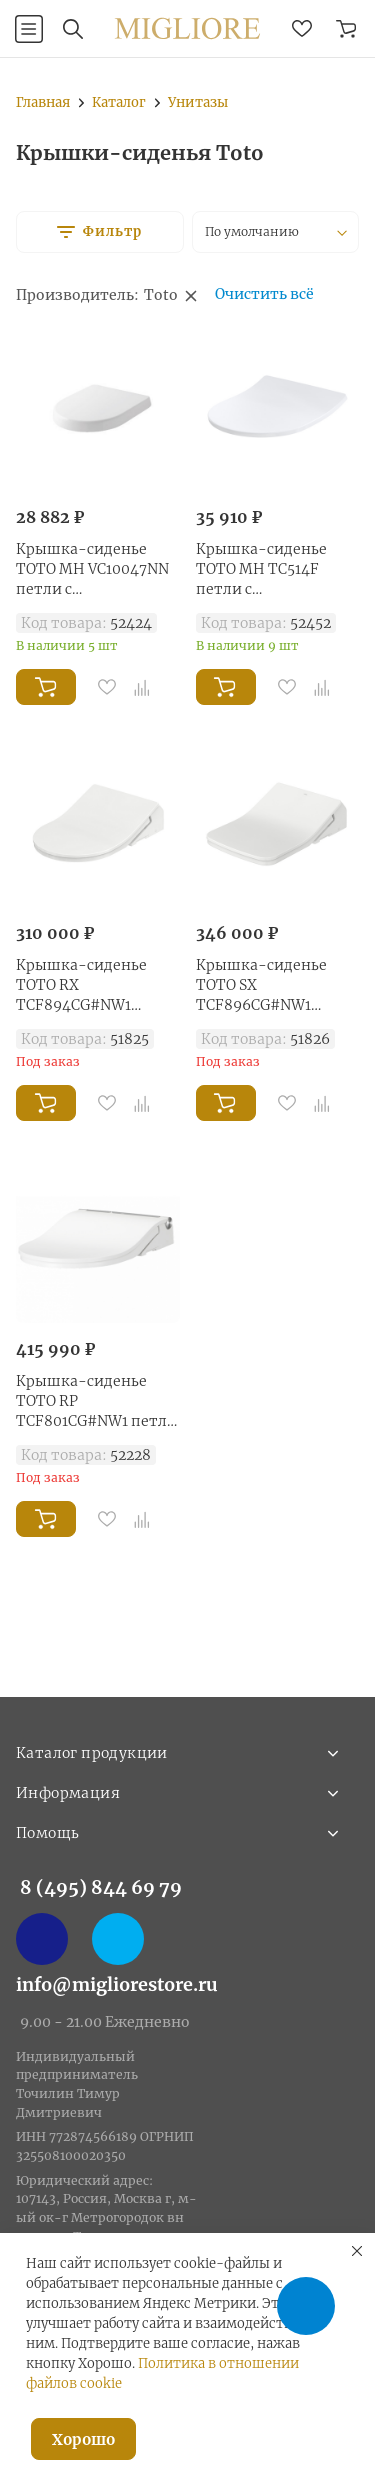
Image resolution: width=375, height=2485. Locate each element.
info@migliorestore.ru (117, 1984)
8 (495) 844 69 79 (101, 1887)
